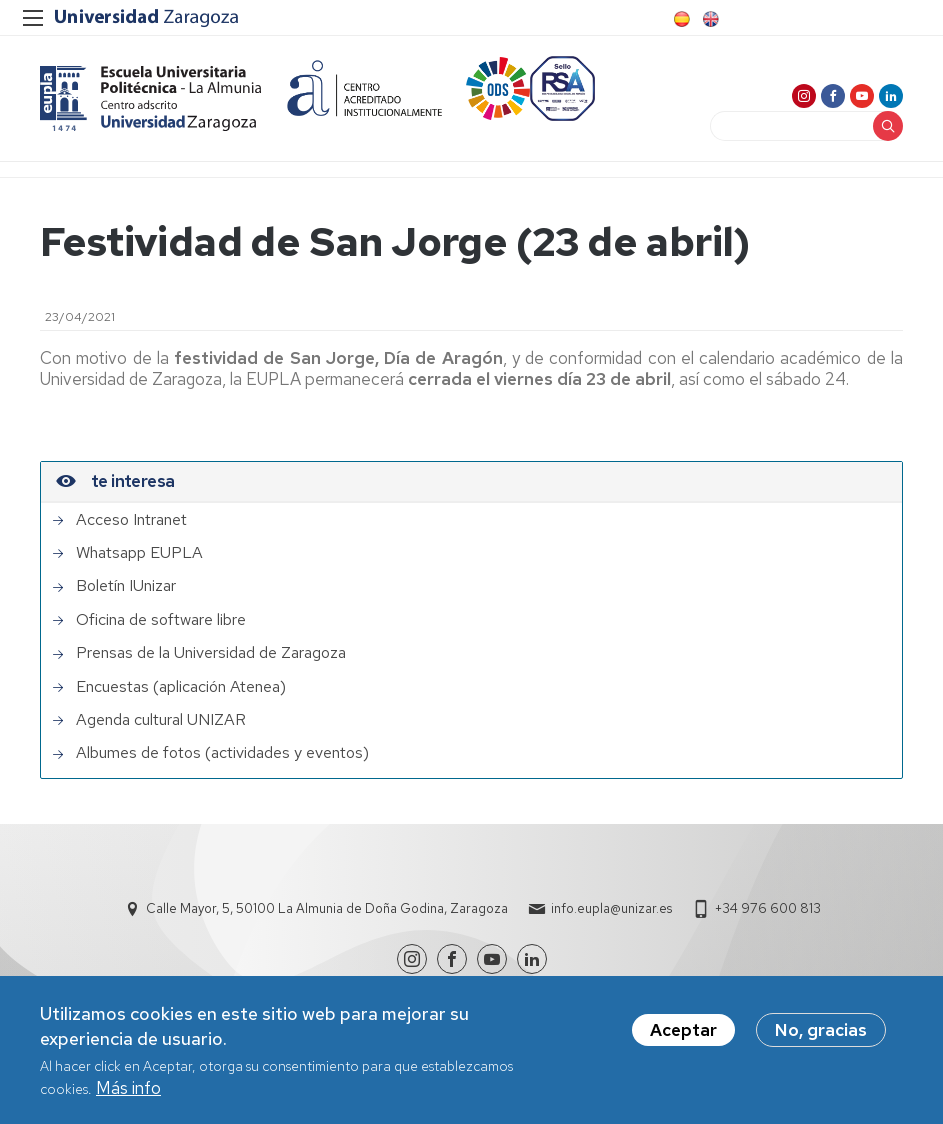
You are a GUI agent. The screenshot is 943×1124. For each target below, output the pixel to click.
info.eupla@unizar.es (611, 908)
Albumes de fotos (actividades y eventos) (222, 753)
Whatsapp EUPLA (139, 553)
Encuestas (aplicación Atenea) (181, 687)
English (709, 19)
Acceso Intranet (131, 520)
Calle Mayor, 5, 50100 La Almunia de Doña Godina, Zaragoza (327, 908)
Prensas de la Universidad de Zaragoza (211, 653)
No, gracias (821, 1034)
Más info (128, 1092)
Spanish (680, 19)
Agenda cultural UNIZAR (161, 720)
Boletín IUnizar (126, 586)
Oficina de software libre (161, 620)
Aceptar (683, 1034)
